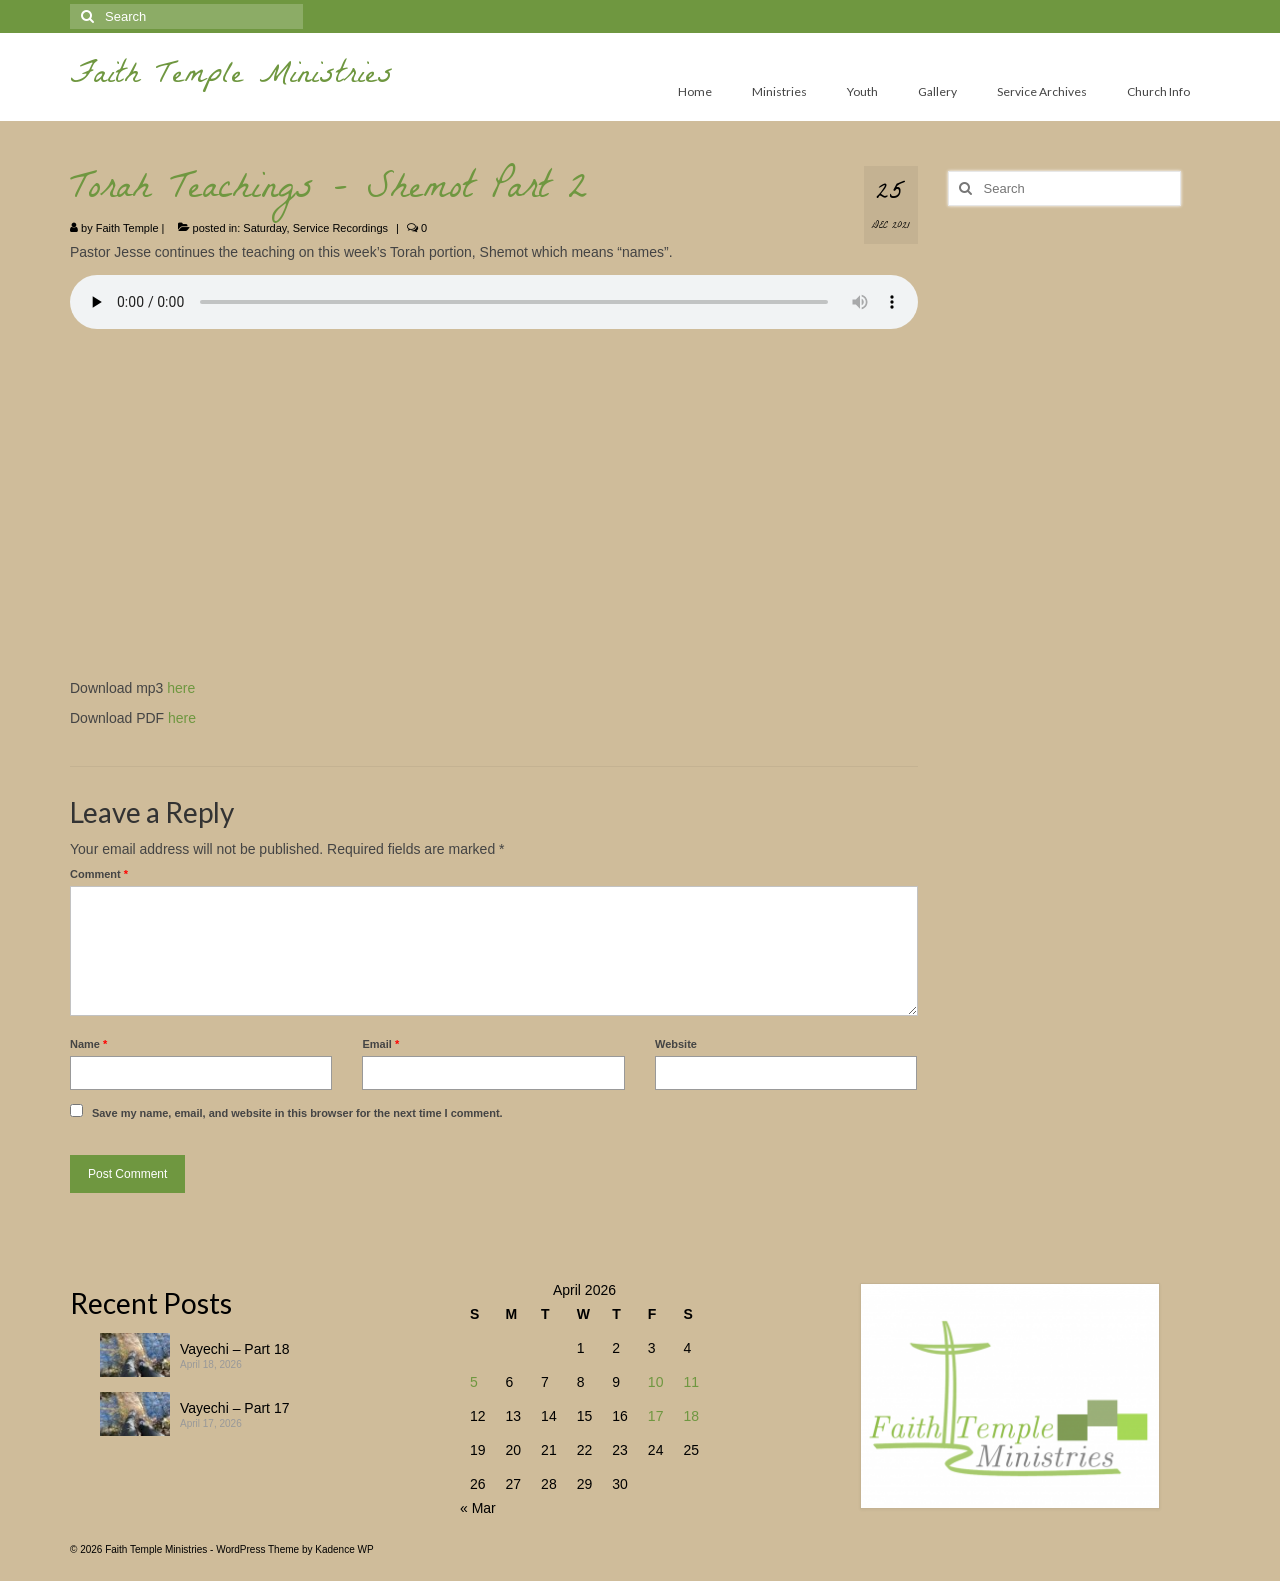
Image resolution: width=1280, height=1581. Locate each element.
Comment (99, 874)
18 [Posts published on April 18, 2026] (691, 1416)
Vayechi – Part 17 (234, 1408)
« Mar (478, 1508)
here (181, 688)
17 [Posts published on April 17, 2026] (656, 1416)
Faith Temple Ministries (231, 77)
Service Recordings (340, 228)
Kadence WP (344, 1549)
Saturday (264, 228)
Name (88, 1044)
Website (676, 1044)
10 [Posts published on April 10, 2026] (656, 1382)
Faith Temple (127, 228)
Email (380, 1044)
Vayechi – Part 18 (234, 1349)
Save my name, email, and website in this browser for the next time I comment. (297, 1113)
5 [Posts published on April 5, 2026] (474, 1382)
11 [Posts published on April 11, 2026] (691, 1382)
